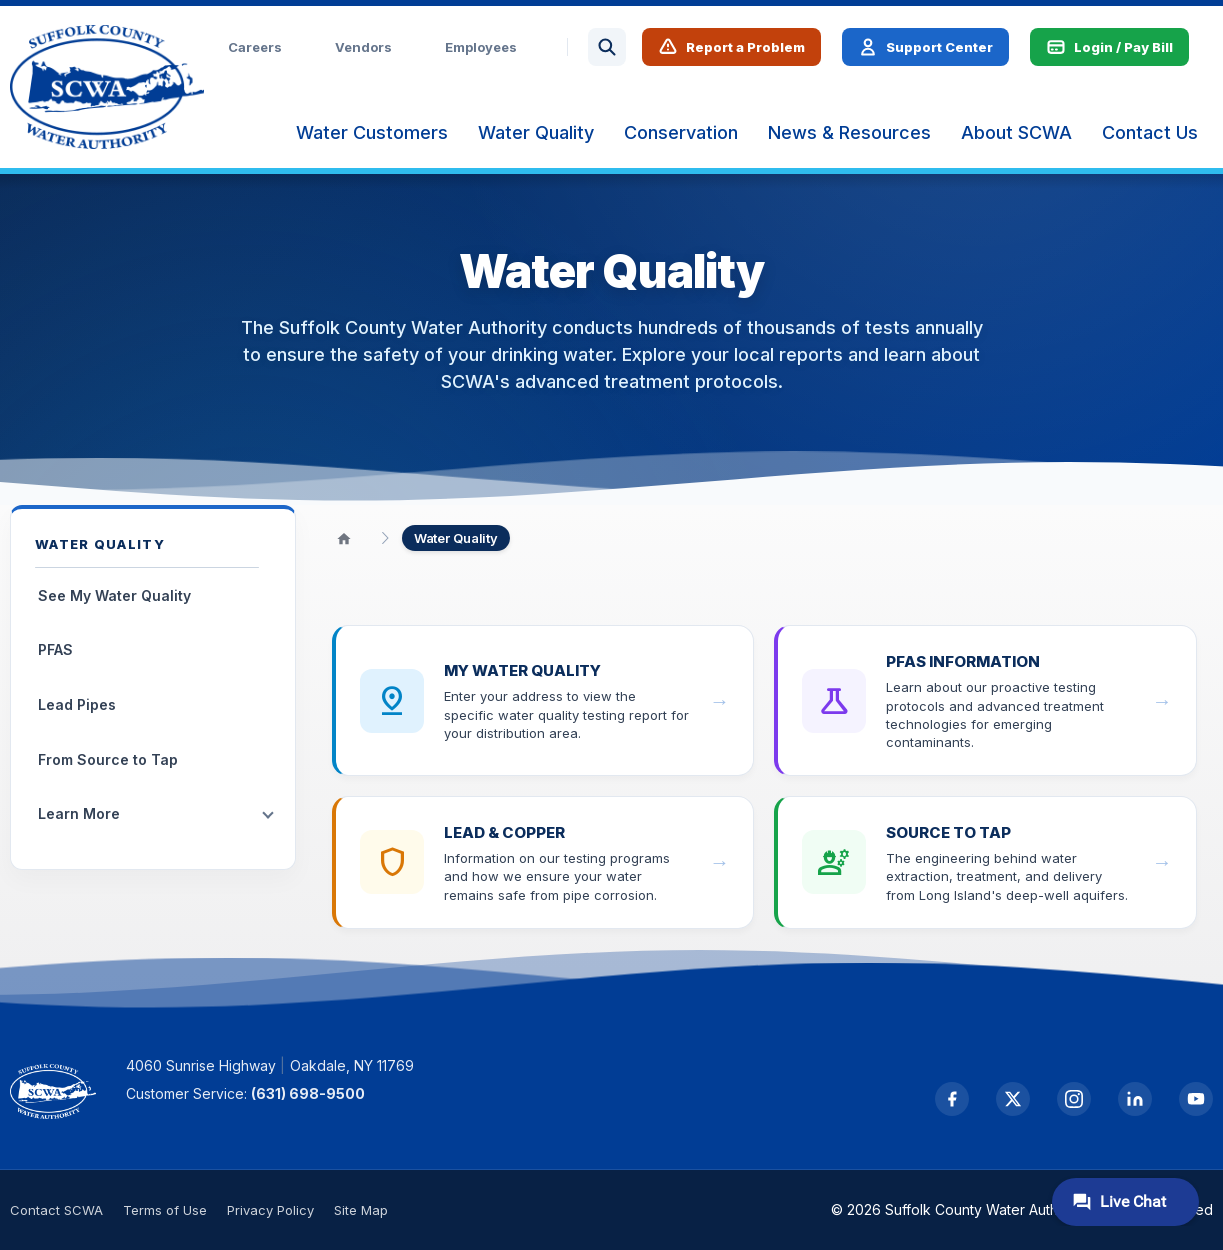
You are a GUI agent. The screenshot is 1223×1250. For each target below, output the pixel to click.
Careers (255, 47)
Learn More (79, 813)
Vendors (363, 47)
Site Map (361, 1210)
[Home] (344, 538)
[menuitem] (372, 133)
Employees (481, 47)
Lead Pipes (77, 704)
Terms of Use (165, 1210)
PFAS (55, 649)
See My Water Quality (114, 595)
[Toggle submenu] (268, 815)
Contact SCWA (56, 1210)
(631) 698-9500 (308, 1093)
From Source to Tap (108, 759)
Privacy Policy (270, 1210)
